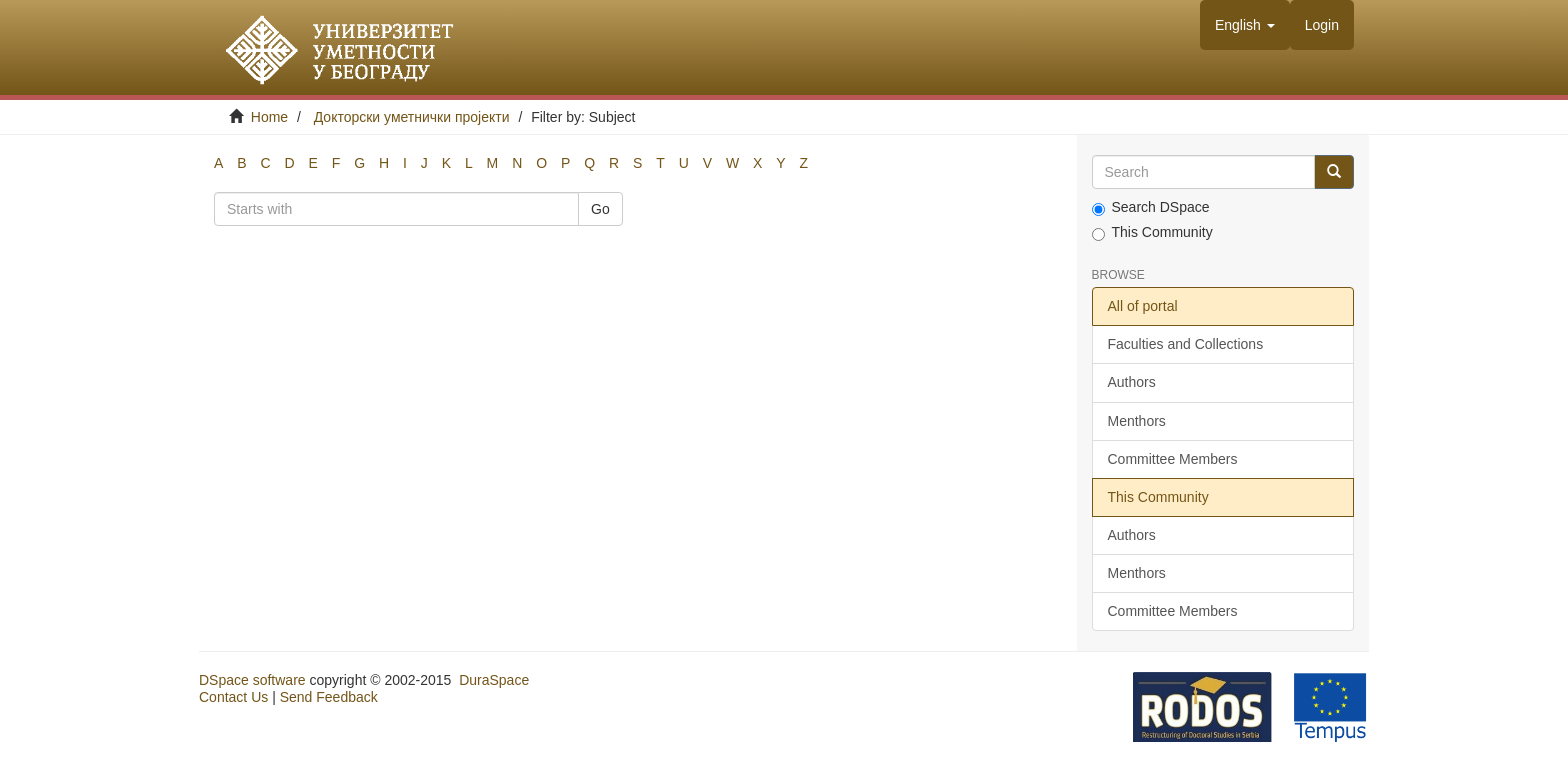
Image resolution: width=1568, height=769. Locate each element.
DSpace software (252, 680)
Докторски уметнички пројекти (412, 117)
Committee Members (1173, 459)
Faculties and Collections (1186, 344)
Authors (1132, 382)
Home (269, 117)
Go (600, 209)
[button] (1245, 25)
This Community (1152, 232)
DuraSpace (494, 680)
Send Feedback (329, 697)
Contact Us (233, 697)
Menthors (1137, 421)
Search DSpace (1151, 207)
